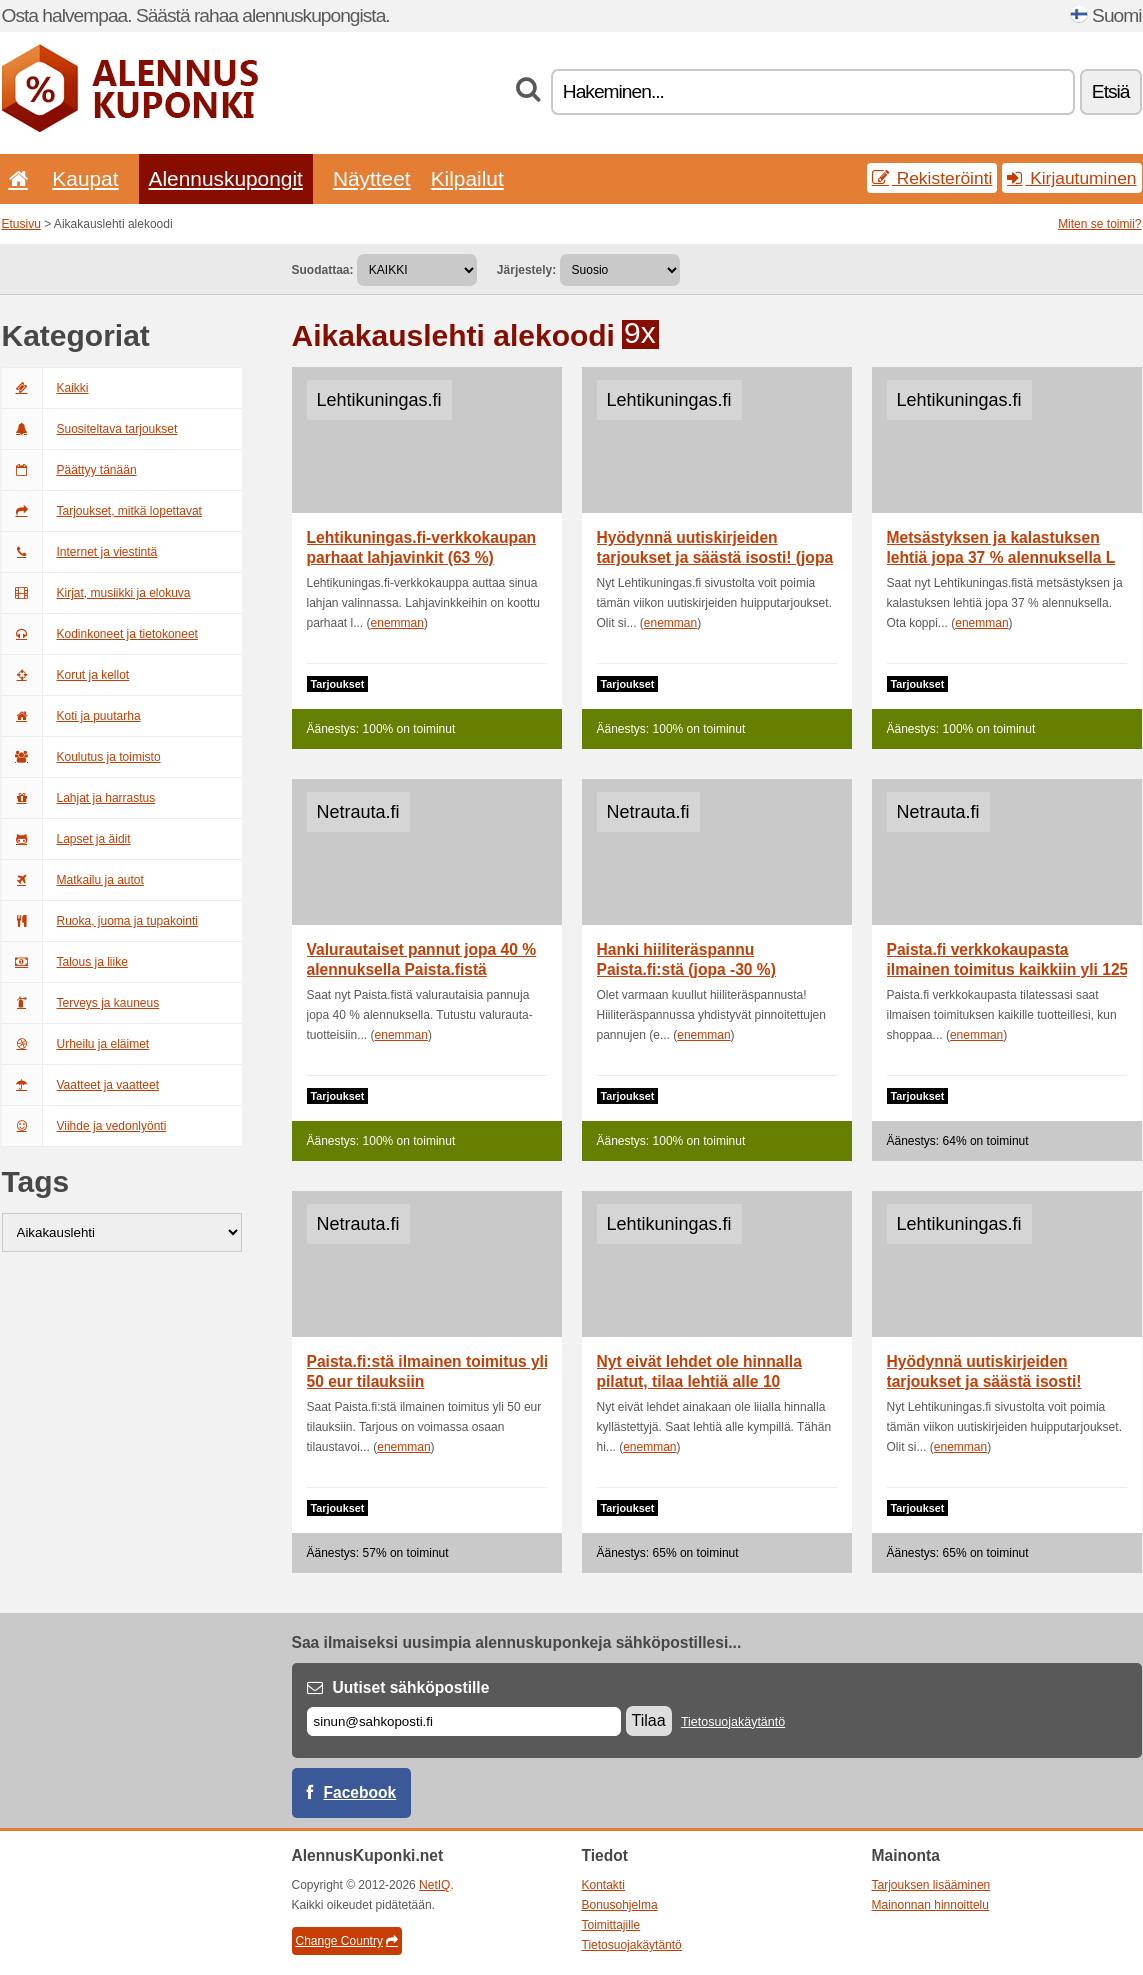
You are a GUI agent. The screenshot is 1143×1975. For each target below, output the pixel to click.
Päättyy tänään (69, 470)
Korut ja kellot (66, 675)
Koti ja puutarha (71, 716)
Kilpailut (467, 178)
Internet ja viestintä (80, 552)
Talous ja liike (65, 962)
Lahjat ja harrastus (79, 798)
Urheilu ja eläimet (76, 1044)
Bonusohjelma (620, 1905)
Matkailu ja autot (73, 880)
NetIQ (434, 1885)
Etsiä (1111, 91)
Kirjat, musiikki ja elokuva (96, 593)
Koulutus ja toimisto (81, 757)
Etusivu (21, 224)
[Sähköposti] (464, 1721)
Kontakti (603, 1885)
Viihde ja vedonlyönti (84, 1126)
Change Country (347, 1941)
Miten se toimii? (1099, 224)
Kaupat (85, 178)
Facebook (360, 1792)
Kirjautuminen (1071, 178)
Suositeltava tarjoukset (90, 429)
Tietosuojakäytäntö (733, 1722)
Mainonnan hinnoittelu (930, 1905)
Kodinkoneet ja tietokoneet (100, 634)
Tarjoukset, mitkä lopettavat (102, 511)
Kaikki (45, 388)
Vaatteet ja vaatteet (81, 1085)
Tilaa (649, 1720)
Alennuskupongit (226, 178)
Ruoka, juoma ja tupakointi (100, 921)
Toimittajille (611, 1925)
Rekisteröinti (932, 178)
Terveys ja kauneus (81, 1003)
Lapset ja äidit (66, 839)
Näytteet (372, 178)
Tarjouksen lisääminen (931, 1885)
